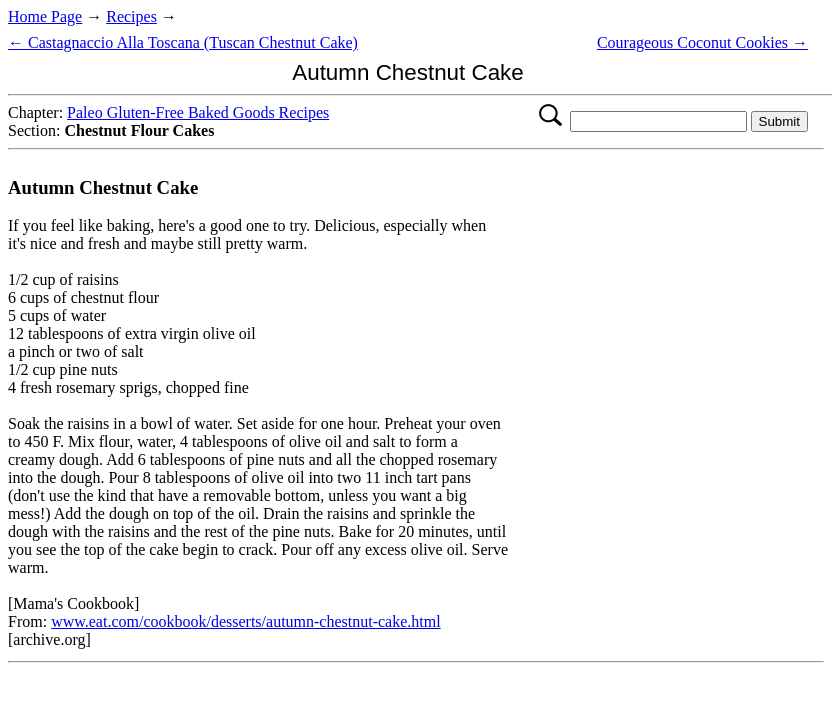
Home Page (45, 16)
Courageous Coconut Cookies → (702, 42)
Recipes (131, 16)
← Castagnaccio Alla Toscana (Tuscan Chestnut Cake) (183, 42)
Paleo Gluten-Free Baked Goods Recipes (198, 112)
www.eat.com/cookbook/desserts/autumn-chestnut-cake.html (246, 621)
